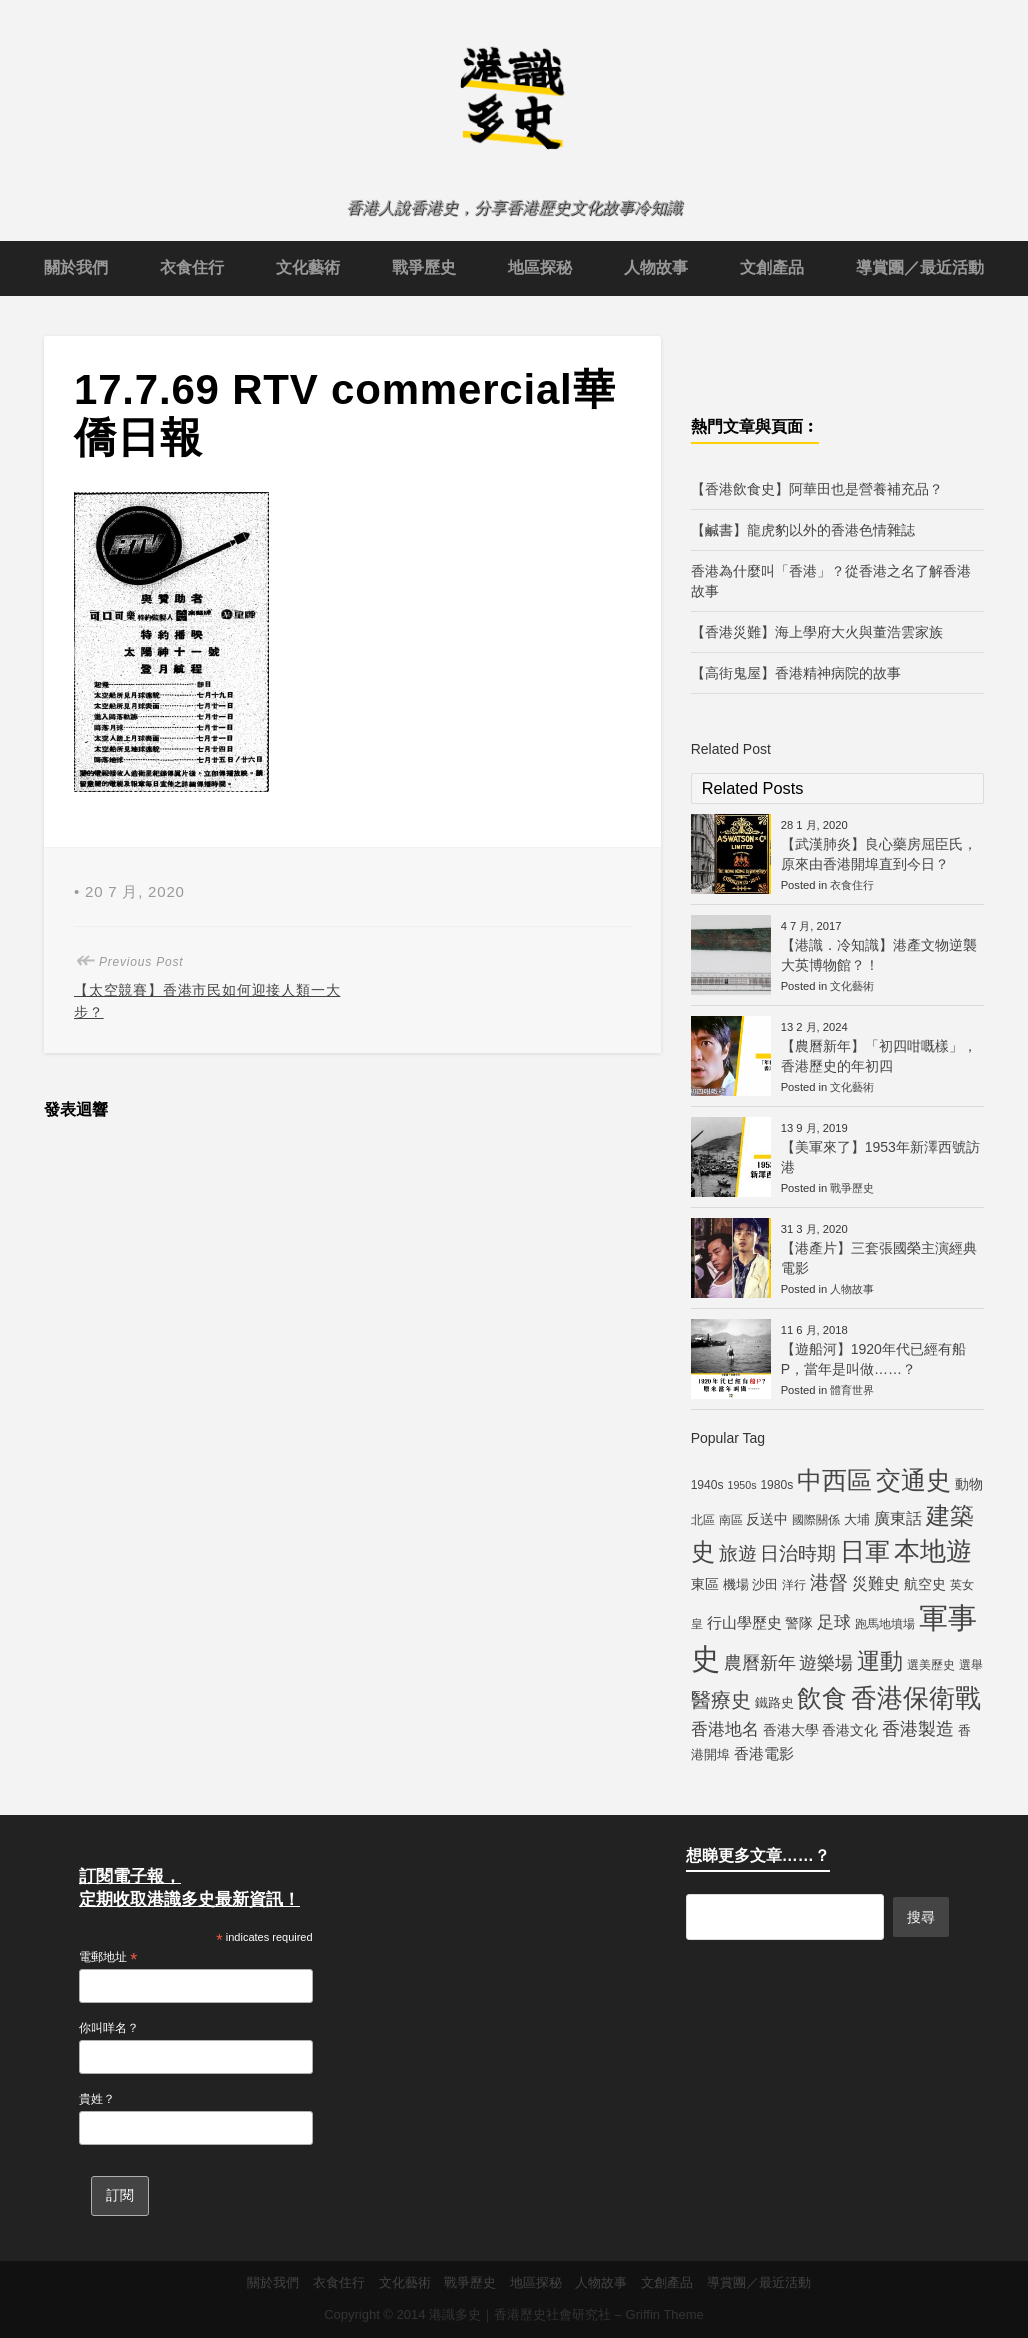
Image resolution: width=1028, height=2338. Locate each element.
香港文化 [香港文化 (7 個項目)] (850, 1730)
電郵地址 (108, 1958)
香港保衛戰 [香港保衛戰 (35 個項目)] (916, 1698)
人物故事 (656, 267)
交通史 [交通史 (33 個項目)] (913, 1480)
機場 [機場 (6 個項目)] (736, 1584)
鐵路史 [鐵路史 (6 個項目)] (774, 1702)
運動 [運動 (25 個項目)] (880, 1661)
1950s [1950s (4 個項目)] (741, 1485)
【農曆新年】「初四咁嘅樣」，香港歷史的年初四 (879, 1056)
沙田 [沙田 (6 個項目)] (765, 1584)
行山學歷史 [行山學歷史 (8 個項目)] (744, 1622)
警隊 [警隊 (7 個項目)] (799, 1623)
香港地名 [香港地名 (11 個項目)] (725, 1729)
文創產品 (772, 267)
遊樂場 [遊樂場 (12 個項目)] (826, 1663)
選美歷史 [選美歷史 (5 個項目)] (931, 1665)
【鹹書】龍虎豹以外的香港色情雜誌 (803, 530)
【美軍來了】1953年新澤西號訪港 (880, 1157)
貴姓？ (97, 2099)
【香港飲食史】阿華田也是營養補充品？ (817, 489)
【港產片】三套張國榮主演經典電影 (879, 1258)
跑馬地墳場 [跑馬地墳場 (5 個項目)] (885, 1624)
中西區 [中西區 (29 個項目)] (834, 1480)
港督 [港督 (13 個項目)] (829, 1582)
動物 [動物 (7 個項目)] (969, 1484)
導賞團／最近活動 (920, 267)
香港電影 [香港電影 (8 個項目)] (764, 1753)
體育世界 (852, 1390)
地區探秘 (540, 267)
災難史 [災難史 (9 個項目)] (876, 1583)
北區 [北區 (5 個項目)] (703, 1520)
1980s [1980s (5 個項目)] (776, 1485)
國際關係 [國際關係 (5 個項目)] (816, 1520)
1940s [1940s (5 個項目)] (707, 1485)
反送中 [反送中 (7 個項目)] (767, 1519)
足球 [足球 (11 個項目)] (834, 1622)
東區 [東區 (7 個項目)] (705, 1584)
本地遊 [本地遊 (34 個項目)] (933, 1551)
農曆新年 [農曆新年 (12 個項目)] (760, 1663)
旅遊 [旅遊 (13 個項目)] (738, 1553)
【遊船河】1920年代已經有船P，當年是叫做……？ (873, 1359)
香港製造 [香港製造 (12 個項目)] (918, 1729)
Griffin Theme (665, 2314)
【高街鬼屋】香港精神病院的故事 (796, 673)
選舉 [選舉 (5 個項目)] (971, 1665)
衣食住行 (192, 267)
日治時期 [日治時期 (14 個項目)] (798, 1553)
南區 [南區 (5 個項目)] (731, 1520)
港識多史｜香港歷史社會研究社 (520, 2314)
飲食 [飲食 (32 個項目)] (822, 1698)
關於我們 (76, 267)
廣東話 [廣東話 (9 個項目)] (898, 1518)
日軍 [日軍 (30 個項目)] (865, 1551)
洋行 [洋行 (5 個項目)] (794, 1585)
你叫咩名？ (109, 2028)
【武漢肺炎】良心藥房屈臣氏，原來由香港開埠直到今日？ (879, 854)
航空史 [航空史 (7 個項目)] (925, 1584)
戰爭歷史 (424, 267)
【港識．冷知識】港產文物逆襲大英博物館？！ (879, 955)
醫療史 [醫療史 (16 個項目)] (721, 1700)
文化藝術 (308, 267)
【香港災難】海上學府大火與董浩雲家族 (817, 632)
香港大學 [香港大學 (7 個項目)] (791, 1730)
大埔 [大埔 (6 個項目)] (857, 1519)
